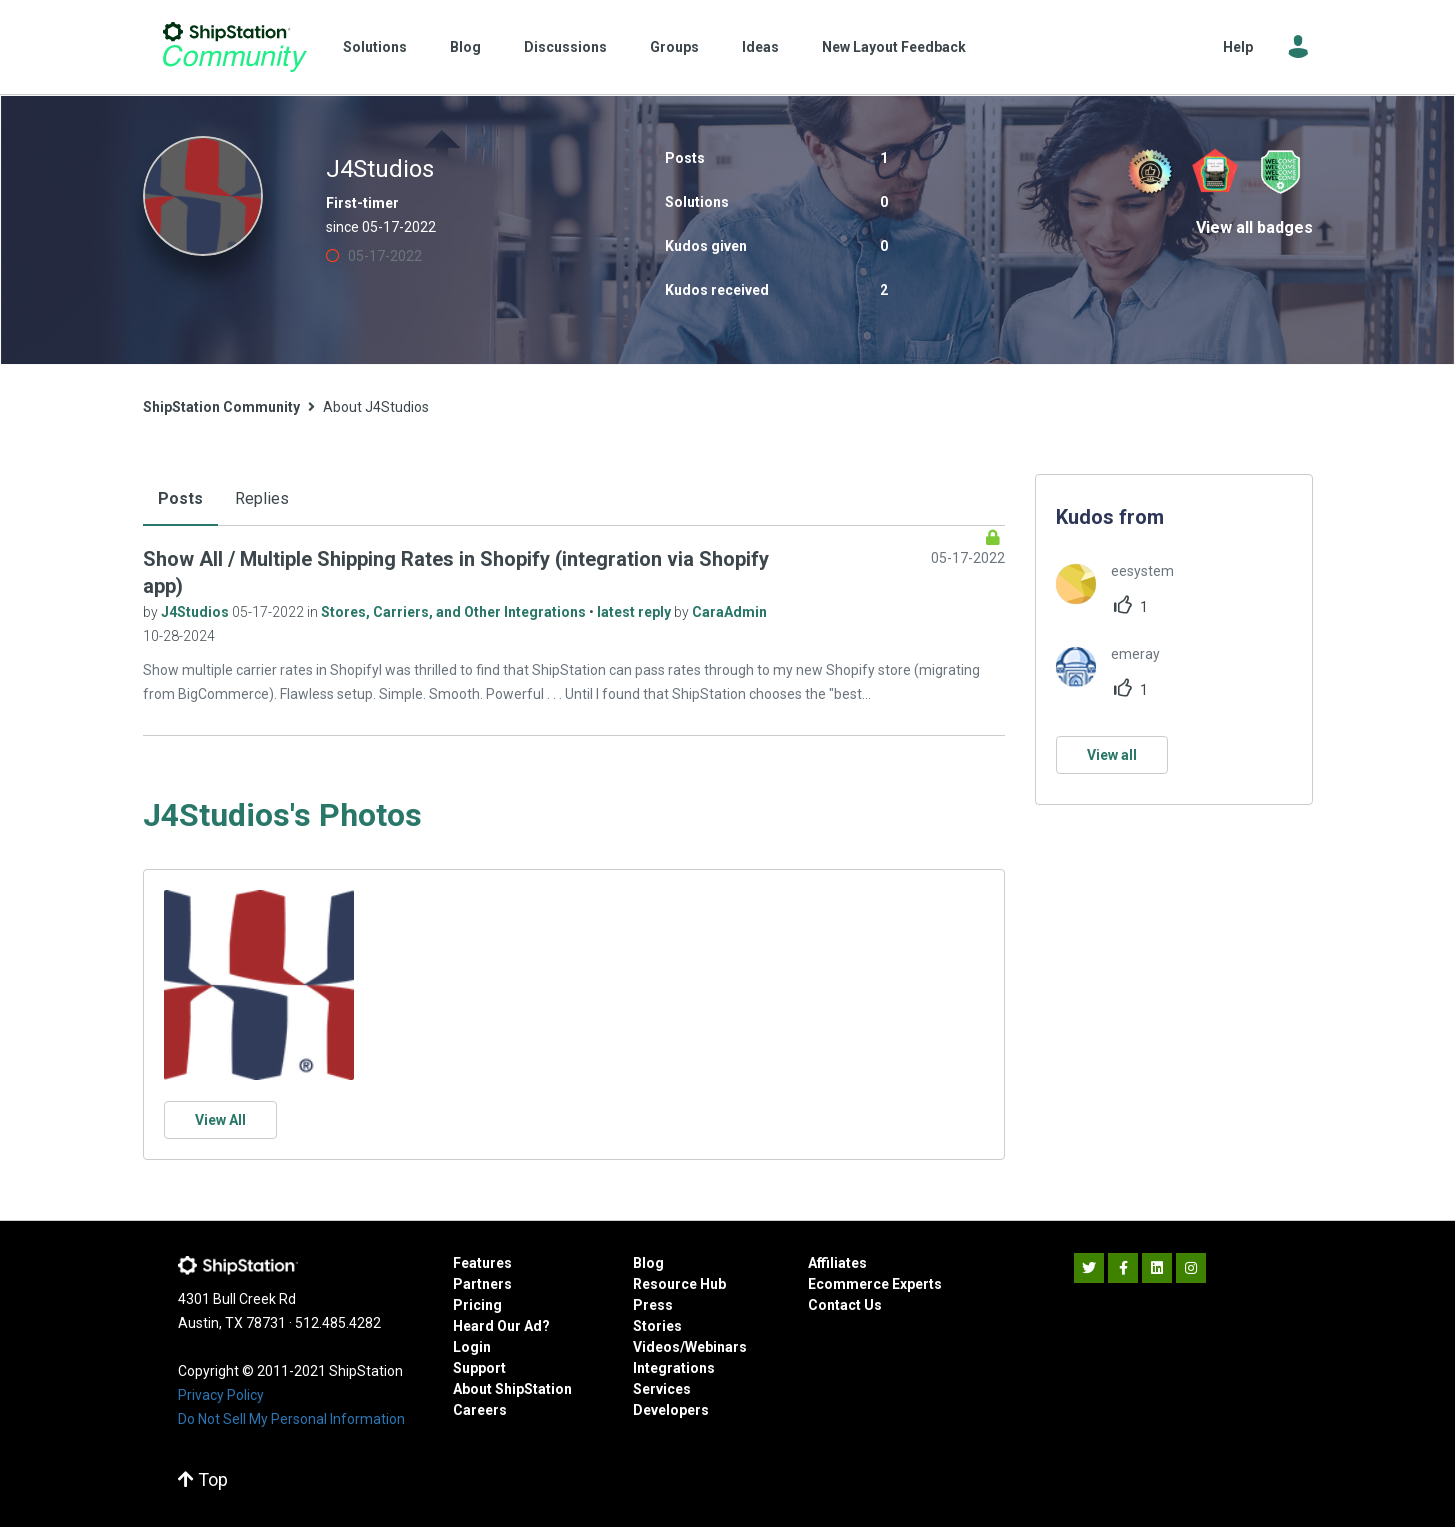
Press (653, 1305)
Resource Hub (679, 1284)
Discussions (565, 47)
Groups (674, 47)
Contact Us (845, 1305)
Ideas (760, 47)
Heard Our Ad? (501, 1326)
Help (1238, 47)
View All (220, 1120)
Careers (480, 1410)
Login (472, 1347)
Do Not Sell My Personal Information (291, 1419)
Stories (657, 1326)
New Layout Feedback (894, 47)
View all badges (1254, 227)
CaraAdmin (729, 612)
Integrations (674, 1368)
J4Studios (196, 612)
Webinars (716, 1347)
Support (479, 1368)
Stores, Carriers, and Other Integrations (455, 612)
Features (482, 1263)
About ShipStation (512, 1389)
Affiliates (837, 1263)
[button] (259, 985)
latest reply (635, 612)
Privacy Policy (221, 1395)
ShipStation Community (235, 47)
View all (1112, 755)
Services (662, 1389)
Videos (656, 1347)
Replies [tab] (262, 498)
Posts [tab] (180, 498)
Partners (482, 1284)
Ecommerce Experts (875, 1284)
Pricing (477, 1305)
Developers (671, 1410)
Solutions (375, 47)
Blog (465, 47)
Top (203, 1479)
